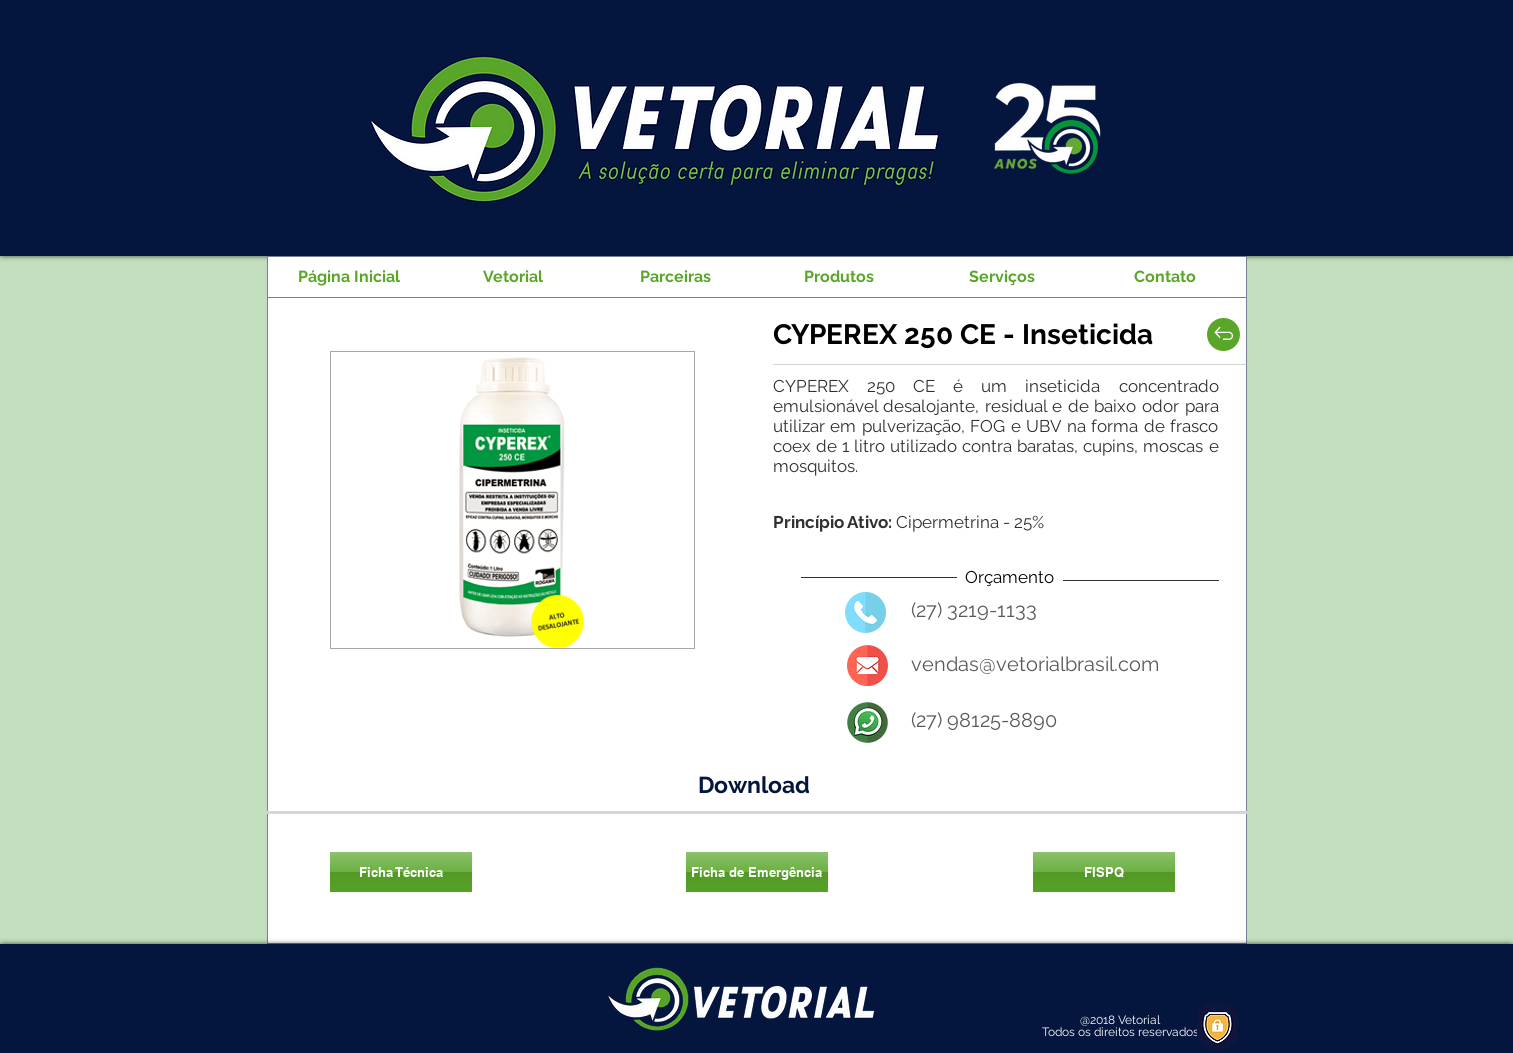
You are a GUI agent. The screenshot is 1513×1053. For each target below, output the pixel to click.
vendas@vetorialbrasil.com (1035, 664)
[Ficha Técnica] (401, 872)
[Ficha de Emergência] (757, 872)
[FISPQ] (1104, 872)
